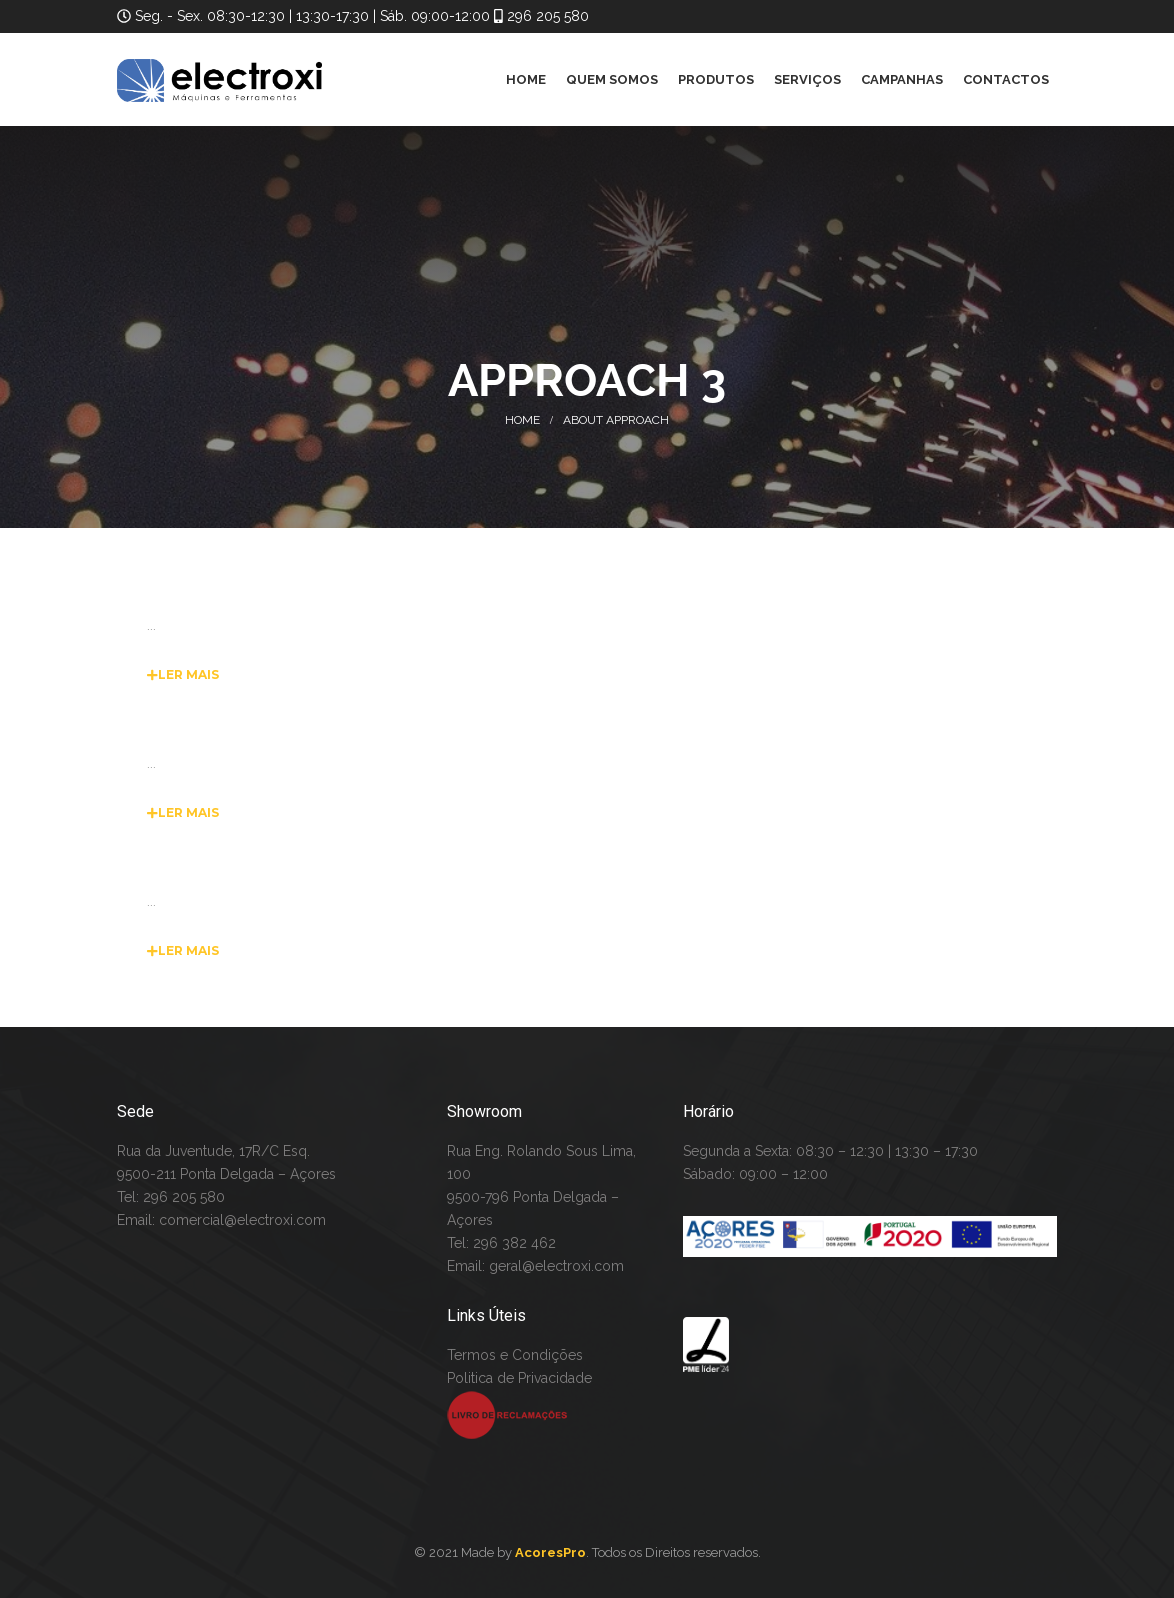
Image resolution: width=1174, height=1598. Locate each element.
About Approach (616, 420)
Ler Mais (183, 674)
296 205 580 (546, 16)
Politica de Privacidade (519, 1378)
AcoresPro (550, 1552)
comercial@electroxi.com (242, 1220)
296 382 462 (514, 1243)
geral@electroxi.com (556, 1266)
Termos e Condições (515, 1355)
